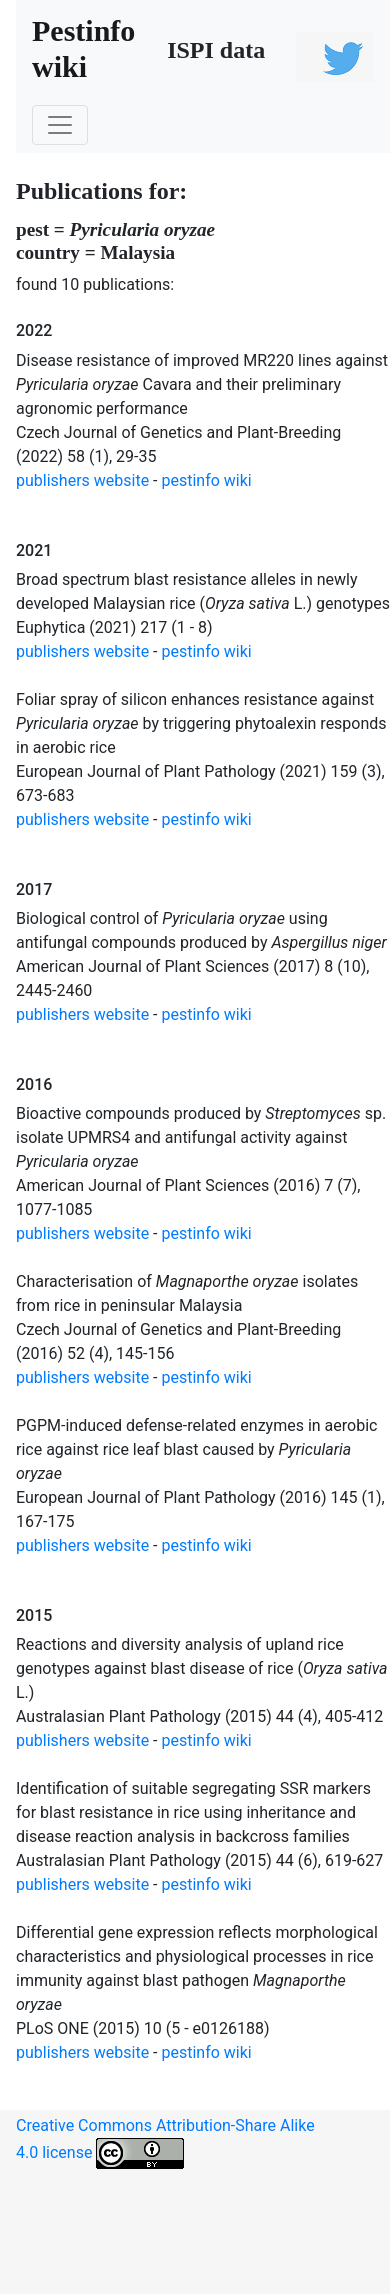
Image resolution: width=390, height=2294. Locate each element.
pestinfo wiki (207, 480)
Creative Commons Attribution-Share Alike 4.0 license (165, 2142)
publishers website (82, 480)
